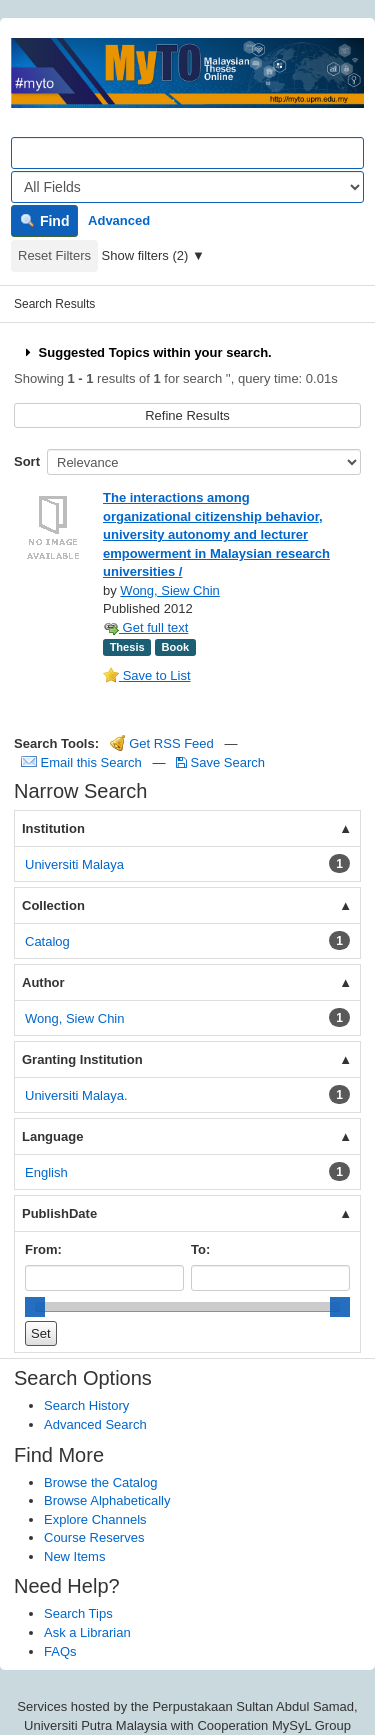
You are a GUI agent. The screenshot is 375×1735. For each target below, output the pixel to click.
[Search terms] (187, 153)
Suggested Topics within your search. (146, 352)
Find (44, 221)
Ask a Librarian (87, 1632)
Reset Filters (54, 255)
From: (43, 1249)
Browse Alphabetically (107, 1500)
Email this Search (83, 762)
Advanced (119, 220)
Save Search (220, 762)
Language (52, 1136)
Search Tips (78, 1613)
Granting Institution (82, 1059)
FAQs (60, 1651)
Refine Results (187, 415)
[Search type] (187, 187)
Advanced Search (95, 1424)
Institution (53, 828)
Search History (86, 1405)
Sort (27, 461)
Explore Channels (95, 1519)
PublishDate (59, 1213)
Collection (53, 905)
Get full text (145, 627)
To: (200, 1249)
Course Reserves (94, 1537)
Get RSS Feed (162, 743)
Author (43, 982)
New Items (74, 1556)
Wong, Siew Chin (169, 590)
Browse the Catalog (100, 1482)
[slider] (35, 1307)
